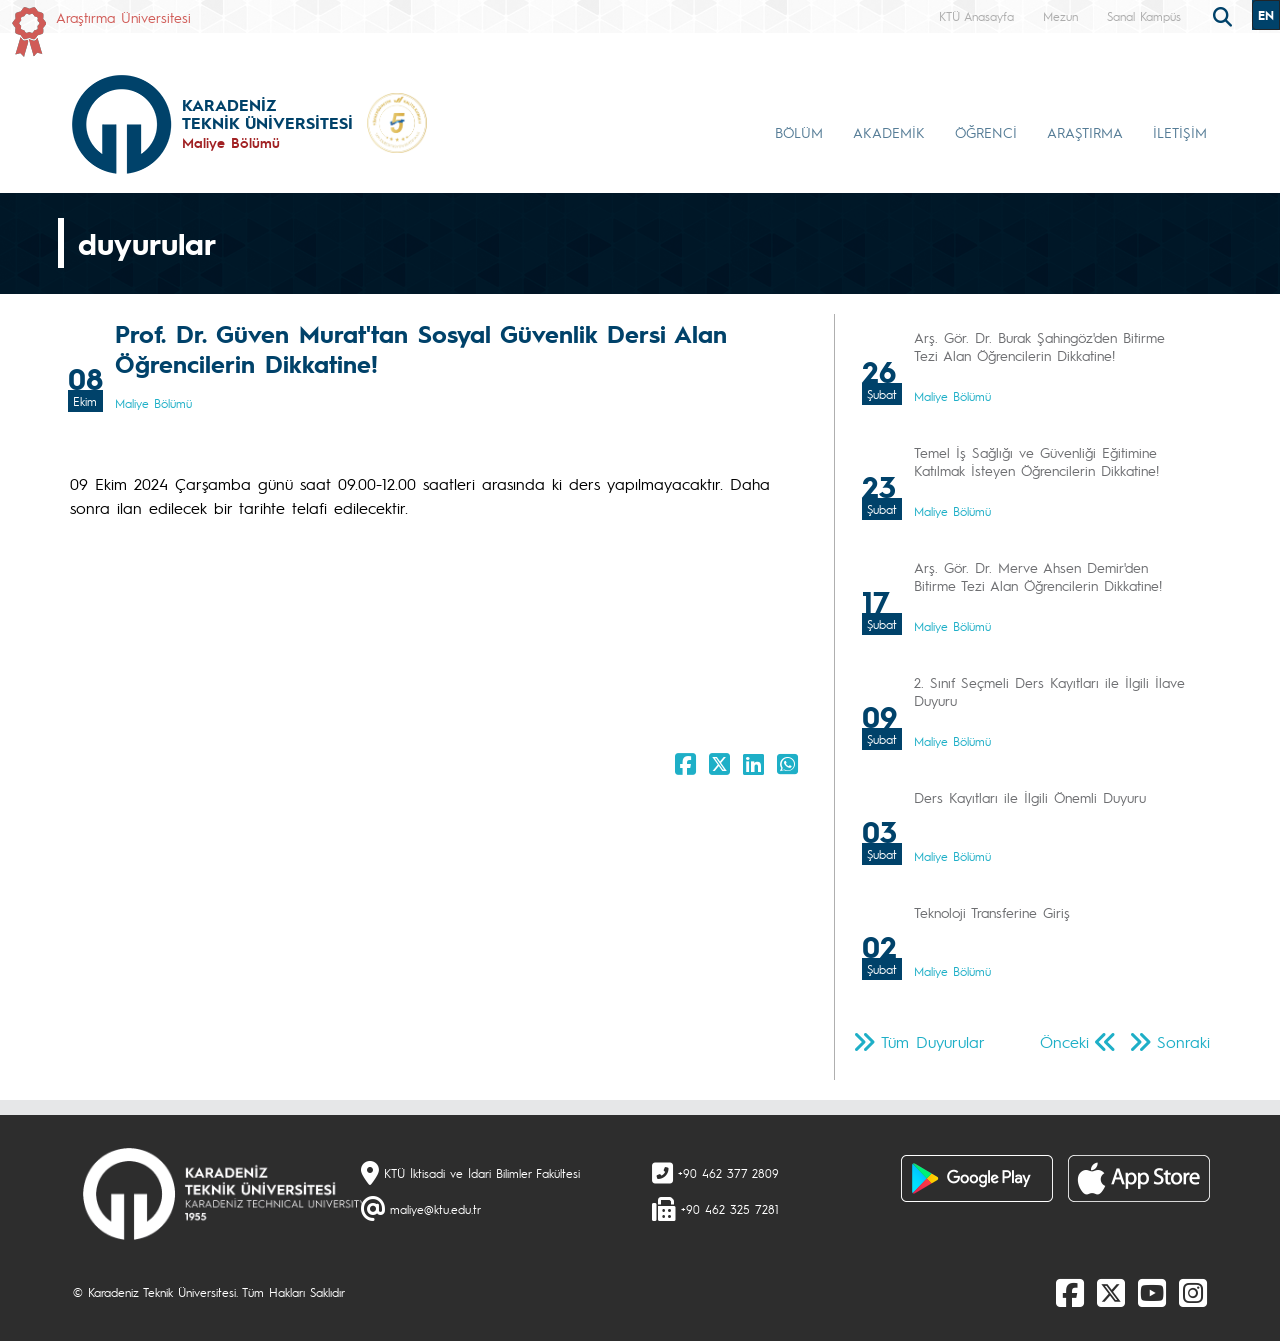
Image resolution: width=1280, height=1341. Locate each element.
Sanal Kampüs (1144, 16)
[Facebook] (1070, 1292)
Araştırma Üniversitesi (123, 17)
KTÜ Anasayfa (976, 16)
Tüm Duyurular (933, 1041)
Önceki (1064, 1041)
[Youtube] (1152, 1292)
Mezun (1060, 16)
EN (1266, 15)
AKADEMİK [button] (889, 132)
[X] (1111, 1292)
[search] (1225, 15)
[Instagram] (1193, 1292)
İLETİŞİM (1180, 132)
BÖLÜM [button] (799, 132)
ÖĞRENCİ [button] (986, 132)
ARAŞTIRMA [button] (1085, 132)
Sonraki (1183, 1041)
